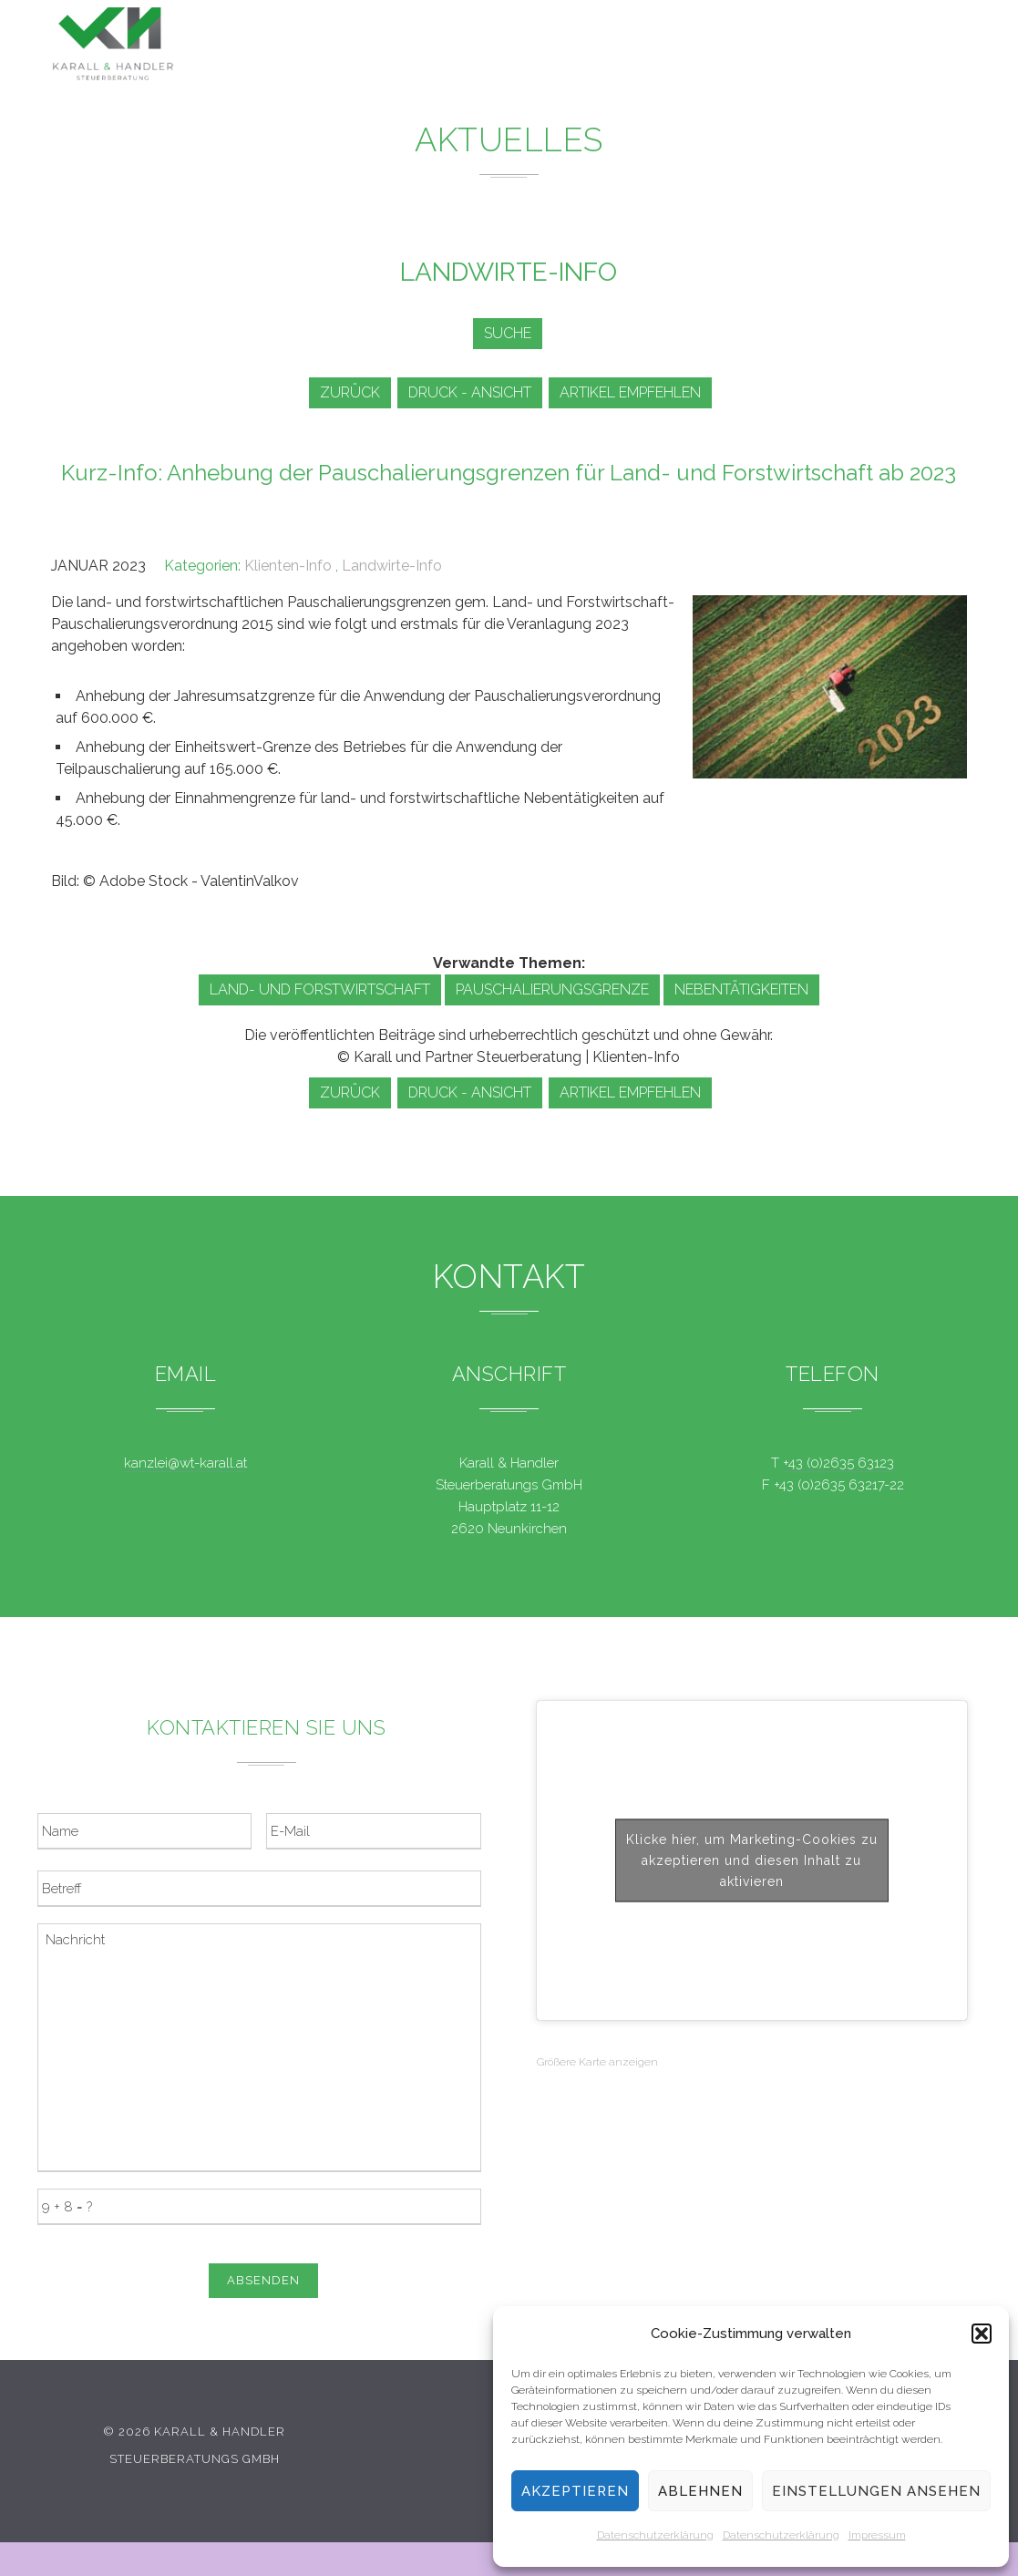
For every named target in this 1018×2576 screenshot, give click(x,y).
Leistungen (499, 45)
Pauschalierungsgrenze (552, 989)
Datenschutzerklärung (655, 2535)
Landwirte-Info (392, 565)
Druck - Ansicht (472, 392)
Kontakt (830, 54)
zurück (346, 392)
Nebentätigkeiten (741, 989)
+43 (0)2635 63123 (838, 1463)
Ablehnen (700, 2491)
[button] (981, 2333)
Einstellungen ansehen (876, 2491)
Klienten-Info (288, 565)
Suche (504, 333)
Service (673, 48)
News (594, 46)
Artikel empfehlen (639, 392)
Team (751, 50)
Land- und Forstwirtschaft (320, 989)
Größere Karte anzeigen (597, 2062)
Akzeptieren (575, 2491)
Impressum (877, 2535)
